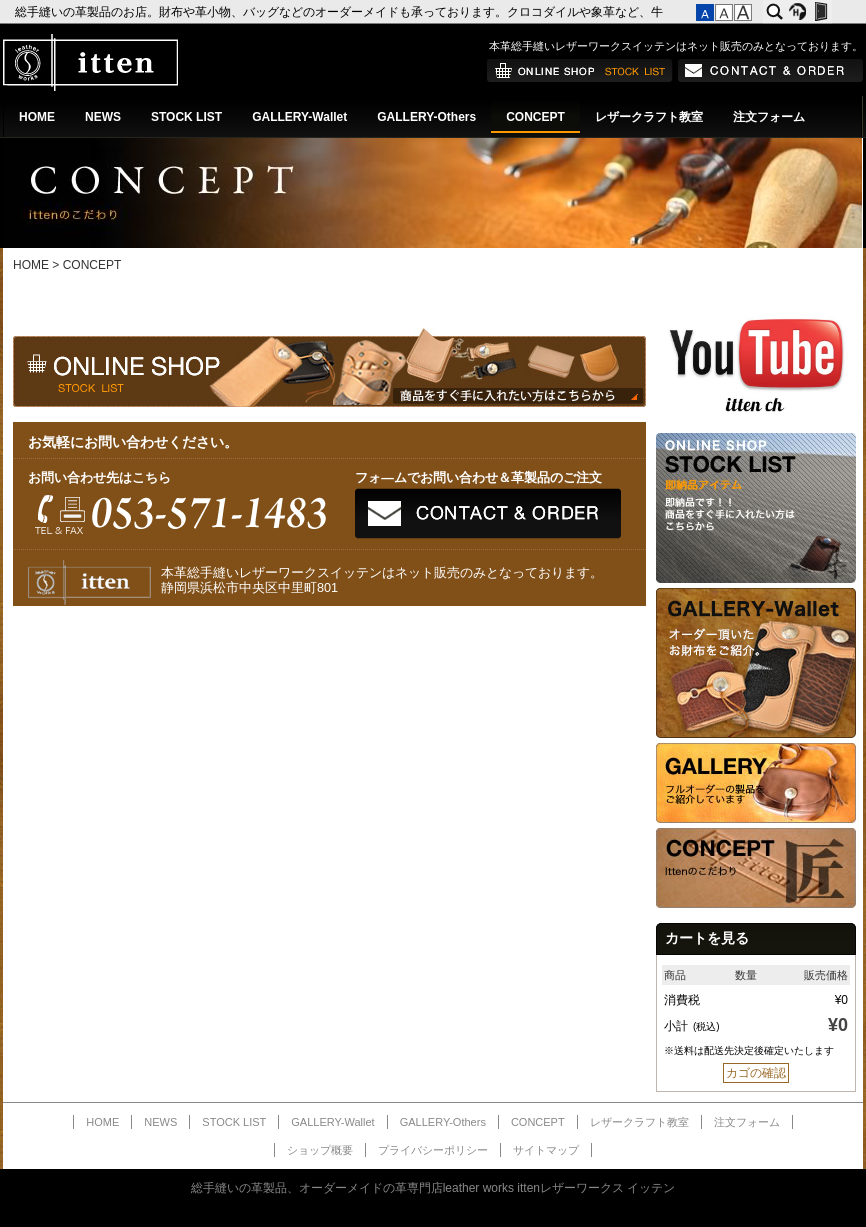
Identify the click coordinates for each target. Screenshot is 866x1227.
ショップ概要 (320, 1150)
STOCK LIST (186, 117)
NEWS (103, 117)
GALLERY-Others (426, 117)
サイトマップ (546, 1150)
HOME (37, 117)
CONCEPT (535, 117)
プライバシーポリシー (433, 1150)
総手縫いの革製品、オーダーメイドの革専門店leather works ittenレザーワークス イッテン (433, 1188)
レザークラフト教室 (649, 117)
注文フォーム (769, 117)
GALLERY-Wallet (299, 117)
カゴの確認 (756, 1073)
